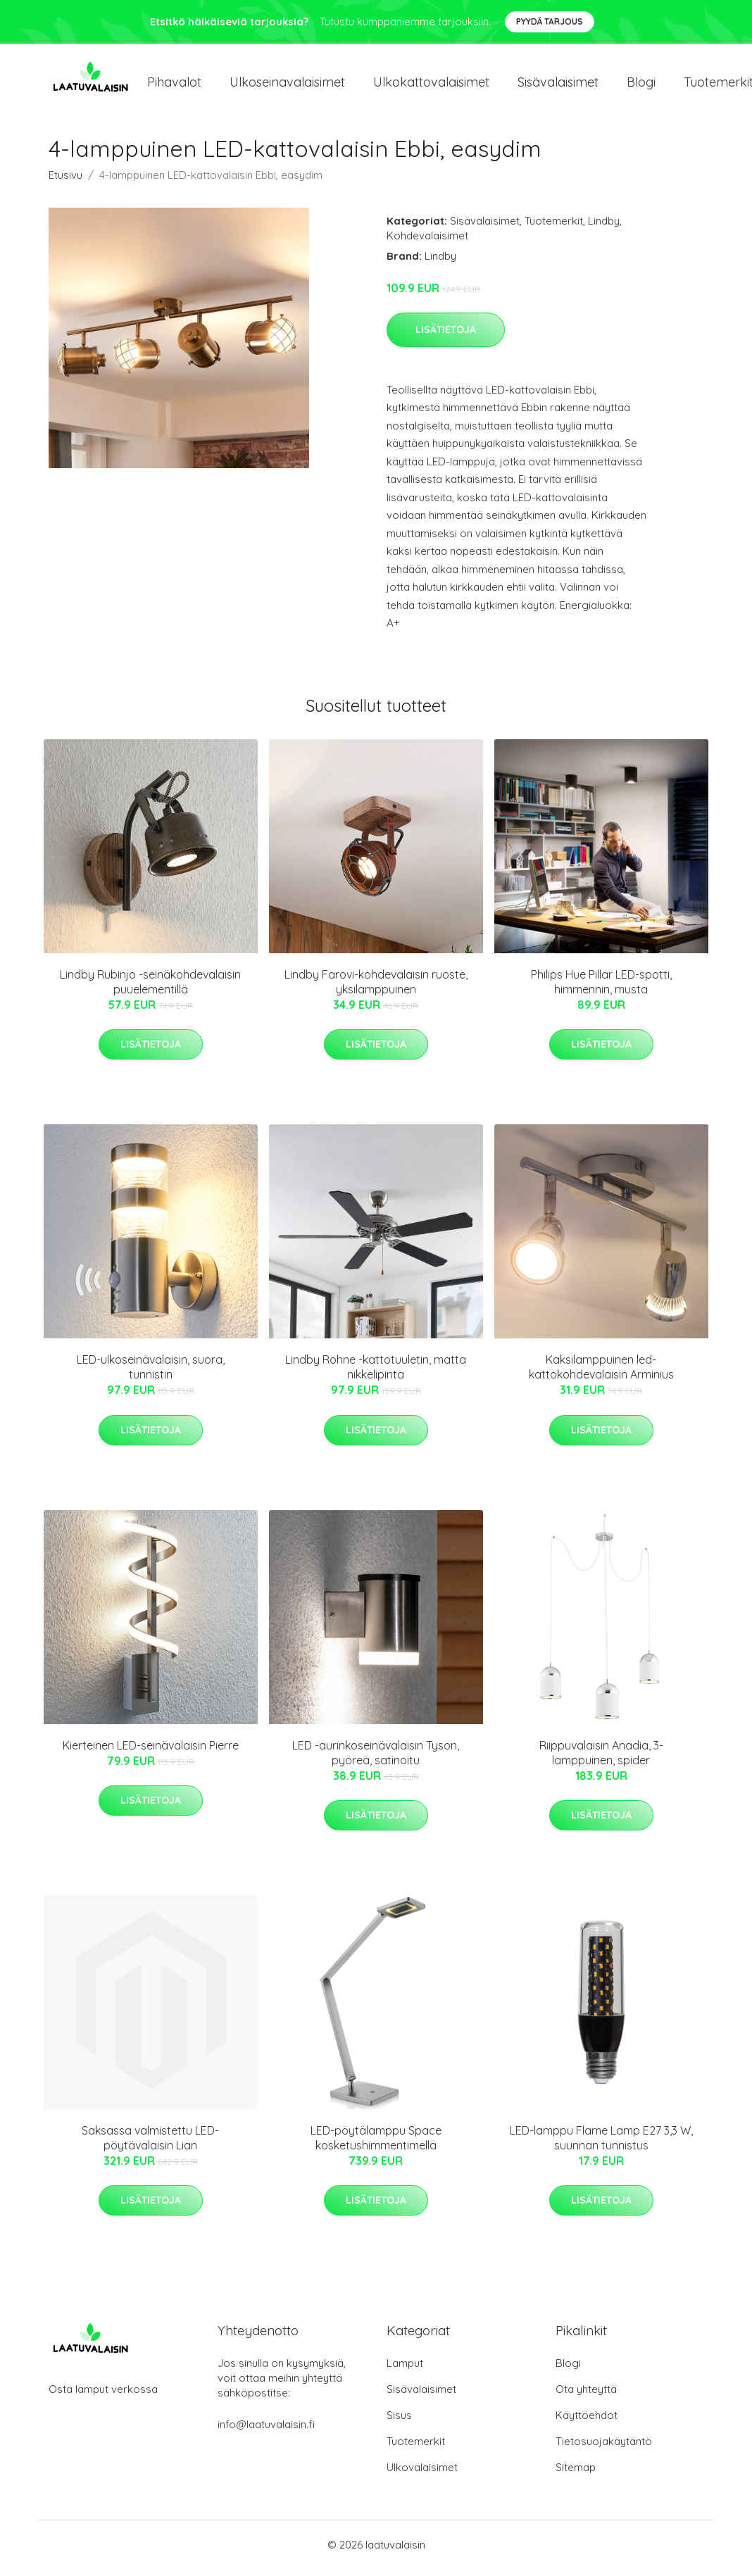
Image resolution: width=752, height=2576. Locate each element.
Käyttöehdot (587, 2422)
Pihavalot (174, 85)
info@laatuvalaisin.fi (266, 2431)
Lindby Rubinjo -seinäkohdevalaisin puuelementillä (150, 988)
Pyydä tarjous (549, 21)
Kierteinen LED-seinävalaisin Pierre (151, 1752)
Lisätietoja (445, 336)
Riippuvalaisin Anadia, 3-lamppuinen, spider (601, 1759)
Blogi (641, 85)
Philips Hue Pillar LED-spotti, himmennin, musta (601, 988)
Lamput (405, 2370)
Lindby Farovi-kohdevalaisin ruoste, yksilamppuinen (376, 988)
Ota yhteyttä (586, 2396)
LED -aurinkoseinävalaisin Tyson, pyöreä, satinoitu (375, 1759)
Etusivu (65, 182)
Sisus (399, 2422)
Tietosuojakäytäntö (604, 2448)
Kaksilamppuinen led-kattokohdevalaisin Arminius (601, 1374)
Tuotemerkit (554, 227)
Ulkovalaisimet (422, 2474)
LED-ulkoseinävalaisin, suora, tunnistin (151, 1374)
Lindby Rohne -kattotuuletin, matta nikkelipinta (375, 1374)
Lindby (604, 227)
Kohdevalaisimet (427, 242)
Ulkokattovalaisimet (431, 85)
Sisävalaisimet (558, 85)
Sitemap (576, 2474)
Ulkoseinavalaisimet (287, 85)
